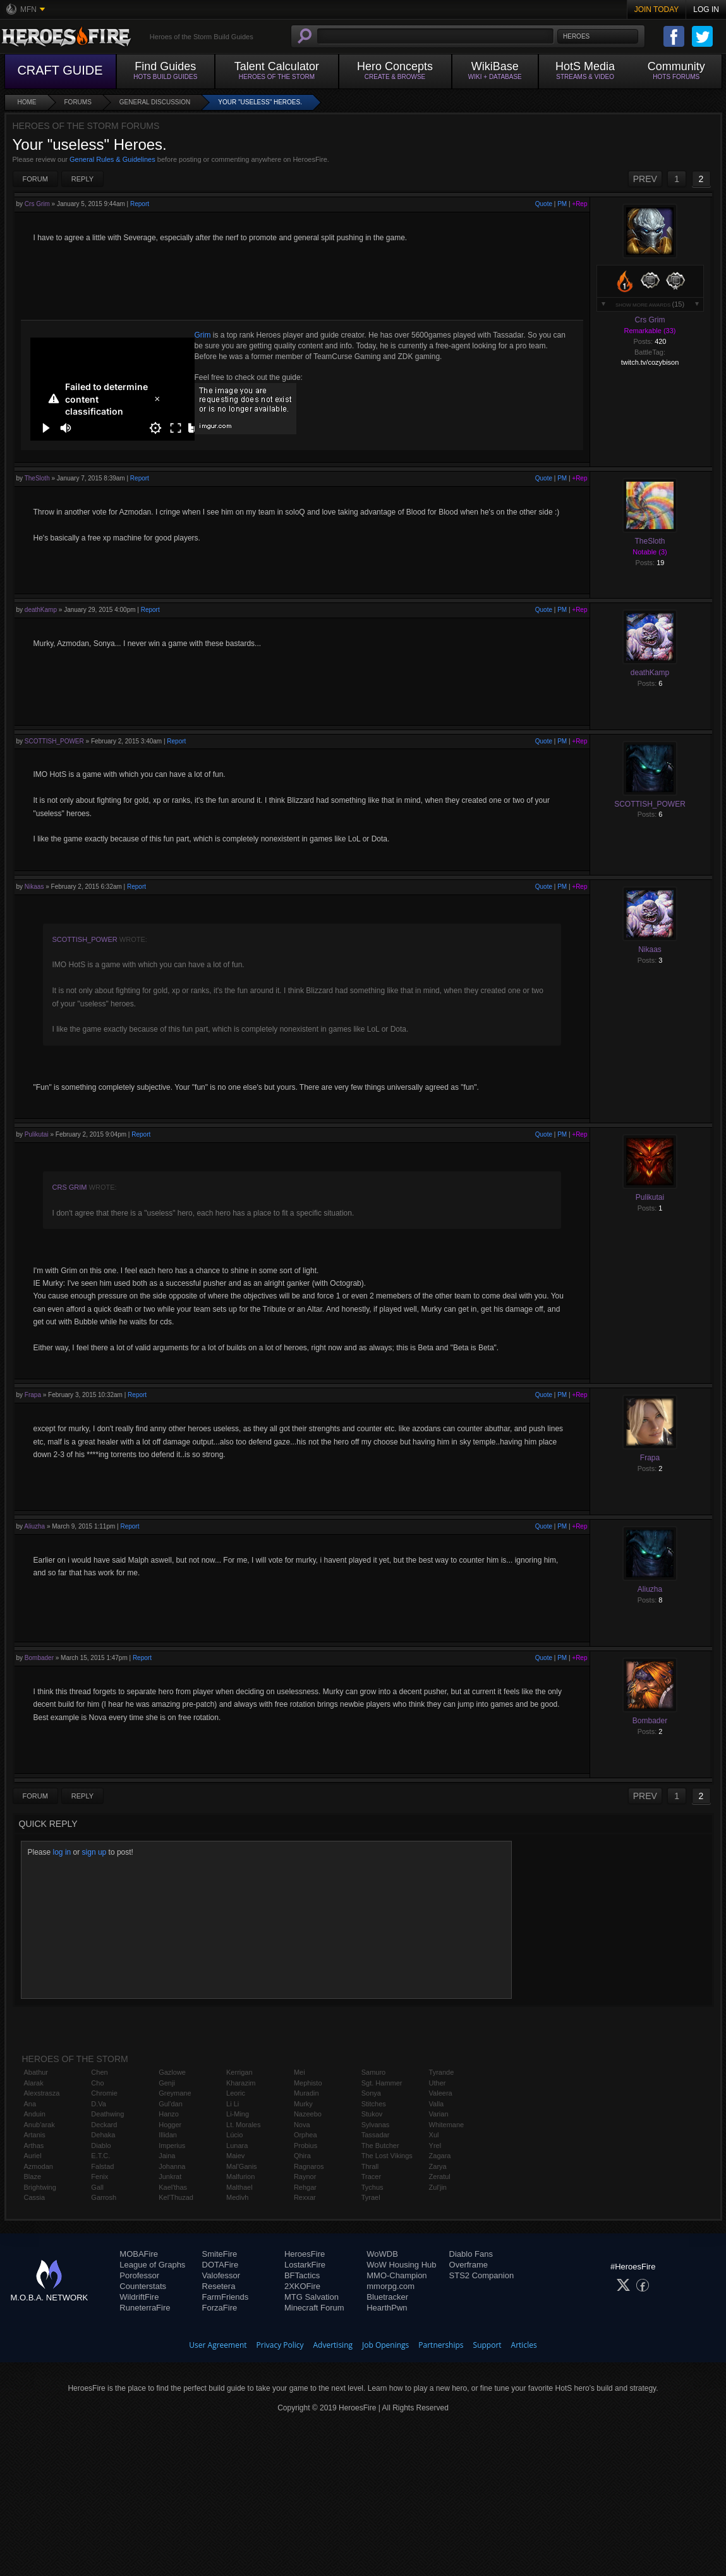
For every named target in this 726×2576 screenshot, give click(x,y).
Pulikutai (37, 1134)
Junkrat (170, 2176)
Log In (706, 9)
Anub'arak (39, 2124)
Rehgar (305, 2187)
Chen (99, 2072)
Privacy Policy (280, 2345)
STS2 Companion (481, 2275)
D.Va (98, 2104)
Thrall (370, 2166)
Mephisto (308, 2083)
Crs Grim (37, 203)
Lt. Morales (243, 2124)
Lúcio (234, 2135)
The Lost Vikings (387, 2155)
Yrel (435, 2145)
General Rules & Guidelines (112, 159)
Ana (30, 2104)
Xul (434, 2135)
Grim (203, 335)
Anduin (34, 2114)
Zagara (440, 2155)
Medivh (237, 2197)
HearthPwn (386, 2307)
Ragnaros (309, 2166)
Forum (35, 179)
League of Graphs (152, 2264)
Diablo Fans (471, 2254)
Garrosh (103, 2197)
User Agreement (217, 2345)
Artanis (34, 2135)
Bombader (39, 1657)
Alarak (34, 2083)
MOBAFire (138, 2254)
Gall (97, 2187)
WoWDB (382, 2254)
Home (27, 102)
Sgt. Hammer (381, 2083)
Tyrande (441, 2072)
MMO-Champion (396, 2275)
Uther (437, 2083)
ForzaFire (220, 2307)
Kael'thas (173, 2187)
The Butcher (380, 2145)
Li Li (232, 2104)
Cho (97, 2083)
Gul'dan (171, 2104)
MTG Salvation (311, 2297)
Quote (543, 203)
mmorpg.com (390, 2286)
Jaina (167, 2155)
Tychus (372, 2187)
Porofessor (139, 2275)
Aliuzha (34, 1526)
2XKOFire (302, 2286)
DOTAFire (220, 2264)
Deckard (104, 2124)
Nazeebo (308, 2114)
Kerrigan (239, 2072)
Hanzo (169, 2114)
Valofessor (221, 2275)
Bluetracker (387, 2297)
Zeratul (440, 2176)
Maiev (235, 2155)
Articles (524, 2345)
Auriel (33, 2155)
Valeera (440, 2093)
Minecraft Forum (314, 2307)
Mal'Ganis (241, 2166)
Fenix (99, 2176)
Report (139, 203)
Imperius (172, 2145)
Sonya (371, 2093)
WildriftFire (139, 2297)
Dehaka (103, 2135)
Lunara (237, 2145)
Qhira (302, 2155)
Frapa (33, 1394)
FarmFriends (225, 2297)
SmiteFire (220, 2254)
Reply (82, 179)
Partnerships (440, 2345)
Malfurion (240, 2176)
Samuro (373, 2072)
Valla (436, 2104)
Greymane (175, 2093)
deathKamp (41, 609)
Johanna (172, 2166)
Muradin (306, 2093)
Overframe (468, 2264)
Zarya (438, 2166)
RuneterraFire (144, 2307)
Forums (78, 102)
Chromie (104, 2093)
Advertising (333, 2345)
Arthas (34, 2145)
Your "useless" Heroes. (260, 102)
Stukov (372, 2114)
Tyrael (370, 2197)
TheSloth (37, 478)
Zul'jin (438, 2187)
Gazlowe (172, 2072)
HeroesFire (304, 2254)
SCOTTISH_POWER (54, 741)
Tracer (371, 2176)
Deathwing (107, 2114)
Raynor (305, 2176)
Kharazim (240, 2083)
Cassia (34, 2197)
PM (562, 203)
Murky (303, 2104)
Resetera (219, 2286)
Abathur (36, 2072)
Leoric (235, 2093)
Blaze (33, 2176)
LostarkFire (304, 2264)
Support (487, 2345)
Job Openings (385, 2345)
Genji (167, 2083)
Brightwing (40, 2187)
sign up (94, 1852)
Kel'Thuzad (176, 2197)
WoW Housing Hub (401, 2264)
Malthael (239, 2187)
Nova (302, 2124)
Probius (305, 2145)
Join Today (656, 9)
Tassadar (375, 2135)
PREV (645, 179)
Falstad (102, 2166)
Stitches (373, 2104)
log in (62, 1852)
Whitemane (446, 2124)
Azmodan (38, 2166)
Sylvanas (375, 2124)
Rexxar (305, 2197)
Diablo (101, 2145)
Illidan (168, 2135)
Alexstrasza (42, 2093)
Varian (439, 2114)
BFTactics (302, 2275)
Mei (299, 2072)
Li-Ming (237, 2114)
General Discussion (154, 102)
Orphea (305, 2135)
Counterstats (142, 2286)
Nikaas (34, 886)
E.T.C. (100, 2155)
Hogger (170, 2124)
